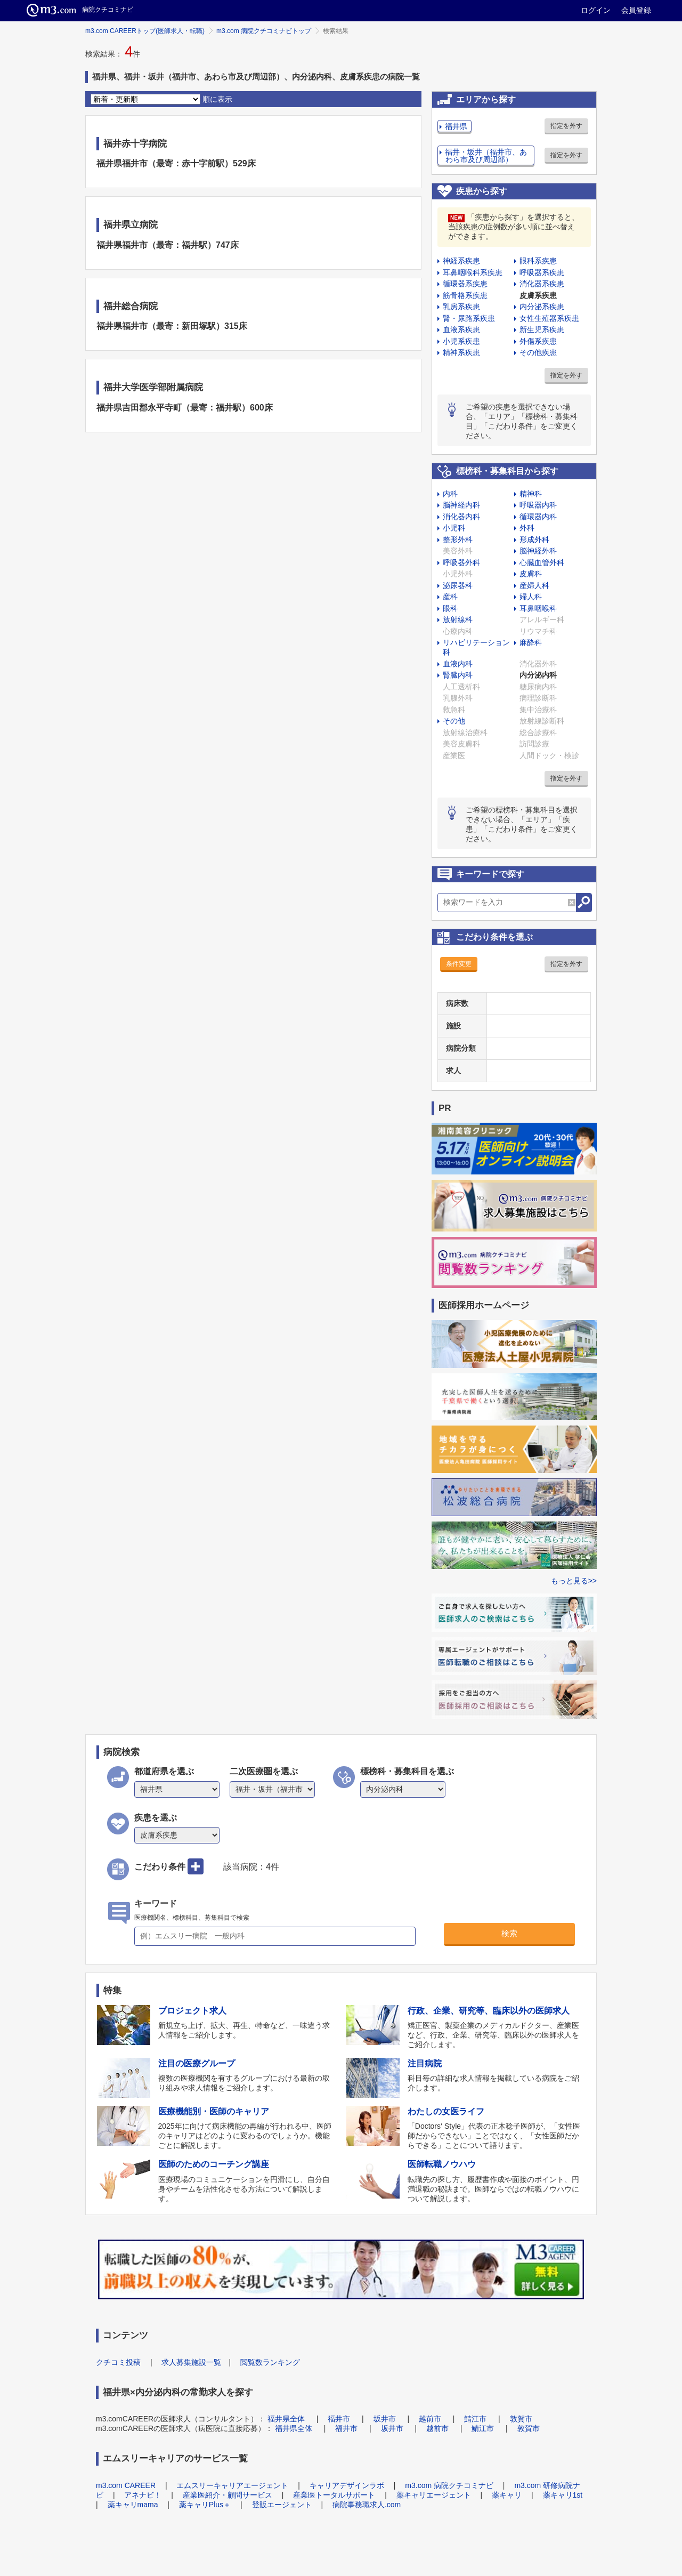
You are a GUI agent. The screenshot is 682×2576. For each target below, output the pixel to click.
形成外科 (534, 539)
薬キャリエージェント (433, 2495)
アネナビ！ (142, 2495)
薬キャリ (507, 2495)
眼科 (450, 608)
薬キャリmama (133, 2504)
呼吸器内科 (538, 505)
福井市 (339, 2418)
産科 (450, 596)
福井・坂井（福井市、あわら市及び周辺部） (486, 156)
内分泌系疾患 (541, 306)
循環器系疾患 (465, 283)
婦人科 (530, 596)
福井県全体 (286, 2418)
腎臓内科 (458, 675)
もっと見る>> (574, 1580)
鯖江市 (475, 2418)
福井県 (456, 126)
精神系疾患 (461, 352)
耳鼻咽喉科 (538, 608)
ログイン (596, 10)
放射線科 (458, 619)
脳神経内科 (461, 505)
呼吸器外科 (461, 562)
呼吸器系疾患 (541, 272)
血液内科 (458, 663)
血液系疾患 (461, 329)
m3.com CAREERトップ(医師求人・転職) (145, 31)
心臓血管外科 (541, 562)
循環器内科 (538, 516)
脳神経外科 (538, 550)
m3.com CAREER (126, 2485)
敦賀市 (521, 2418)
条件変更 (459, 964)
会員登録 (636, 10)
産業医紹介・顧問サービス (227, 2495)
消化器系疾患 (541, 283)
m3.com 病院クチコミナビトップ (263, 31)
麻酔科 (530, 642)
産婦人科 (534, 585)
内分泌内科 (538, 675)
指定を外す (566, 126)
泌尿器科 (458, 585)
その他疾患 (538, 352)
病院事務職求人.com (366, 2504)
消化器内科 (461, 516)
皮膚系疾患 (538, 295)
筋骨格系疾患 (465, 295)
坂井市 (385, 2418)
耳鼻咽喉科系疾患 (472, 272)
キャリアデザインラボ (347, 2485)
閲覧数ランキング (270, 2362)
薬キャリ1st (563, 2495)
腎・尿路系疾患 (469, 318)
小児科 (454, 528)
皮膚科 (530, 573)
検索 (509, 1933)
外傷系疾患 (538, 341)
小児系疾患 (461, 341)
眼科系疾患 (538, 260)
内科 (450, 493)
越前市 (430, 2418)
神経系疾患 (461, 260)
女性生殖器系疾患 (549, 318)
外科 (526, 528)
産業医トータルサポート (334, 2495)
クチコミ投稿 (118, 2362)
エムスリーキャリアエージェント (232, 2485)
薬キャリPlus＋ (205, 2504)
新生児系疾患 (541, 329)
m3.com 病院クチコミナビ (449, 2485)
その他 (454, 721)
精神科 (530, 493)
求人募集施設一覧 (191, 2362)
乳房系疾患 (461, 306)
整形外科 (458, 539)
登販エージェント (282, 2504)
